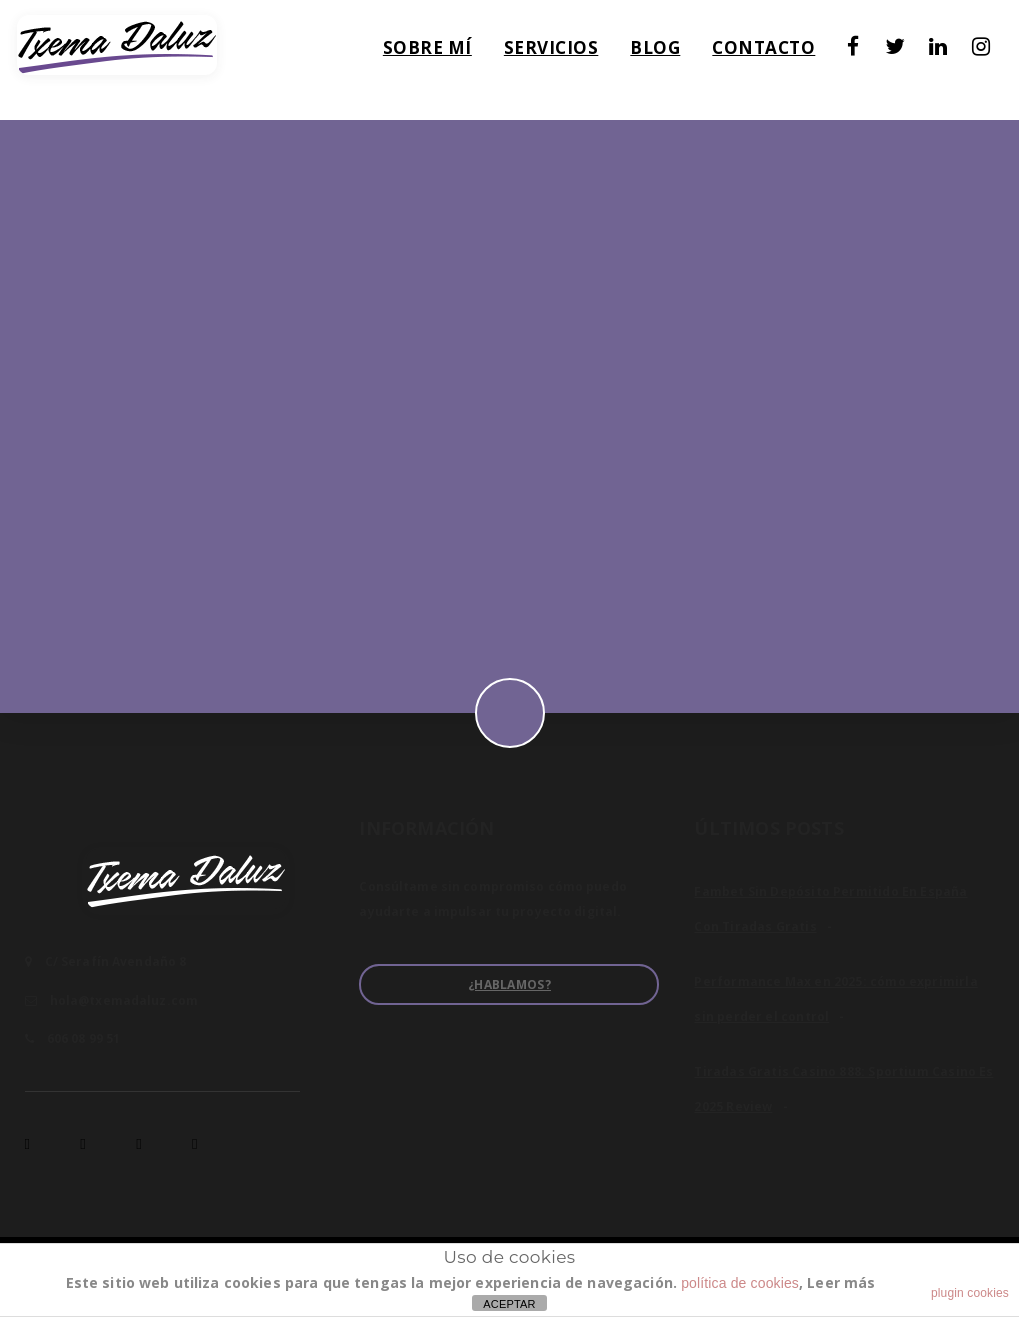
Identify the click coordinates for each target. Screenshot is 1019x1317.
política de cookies (740, 1283)
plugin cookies (970, 1293)
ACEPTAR (509, 1304)
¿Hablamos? (509, 984)
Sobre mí (444, 53)
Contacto (780, 53)
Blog (672, 53)
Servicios (568, 53)
